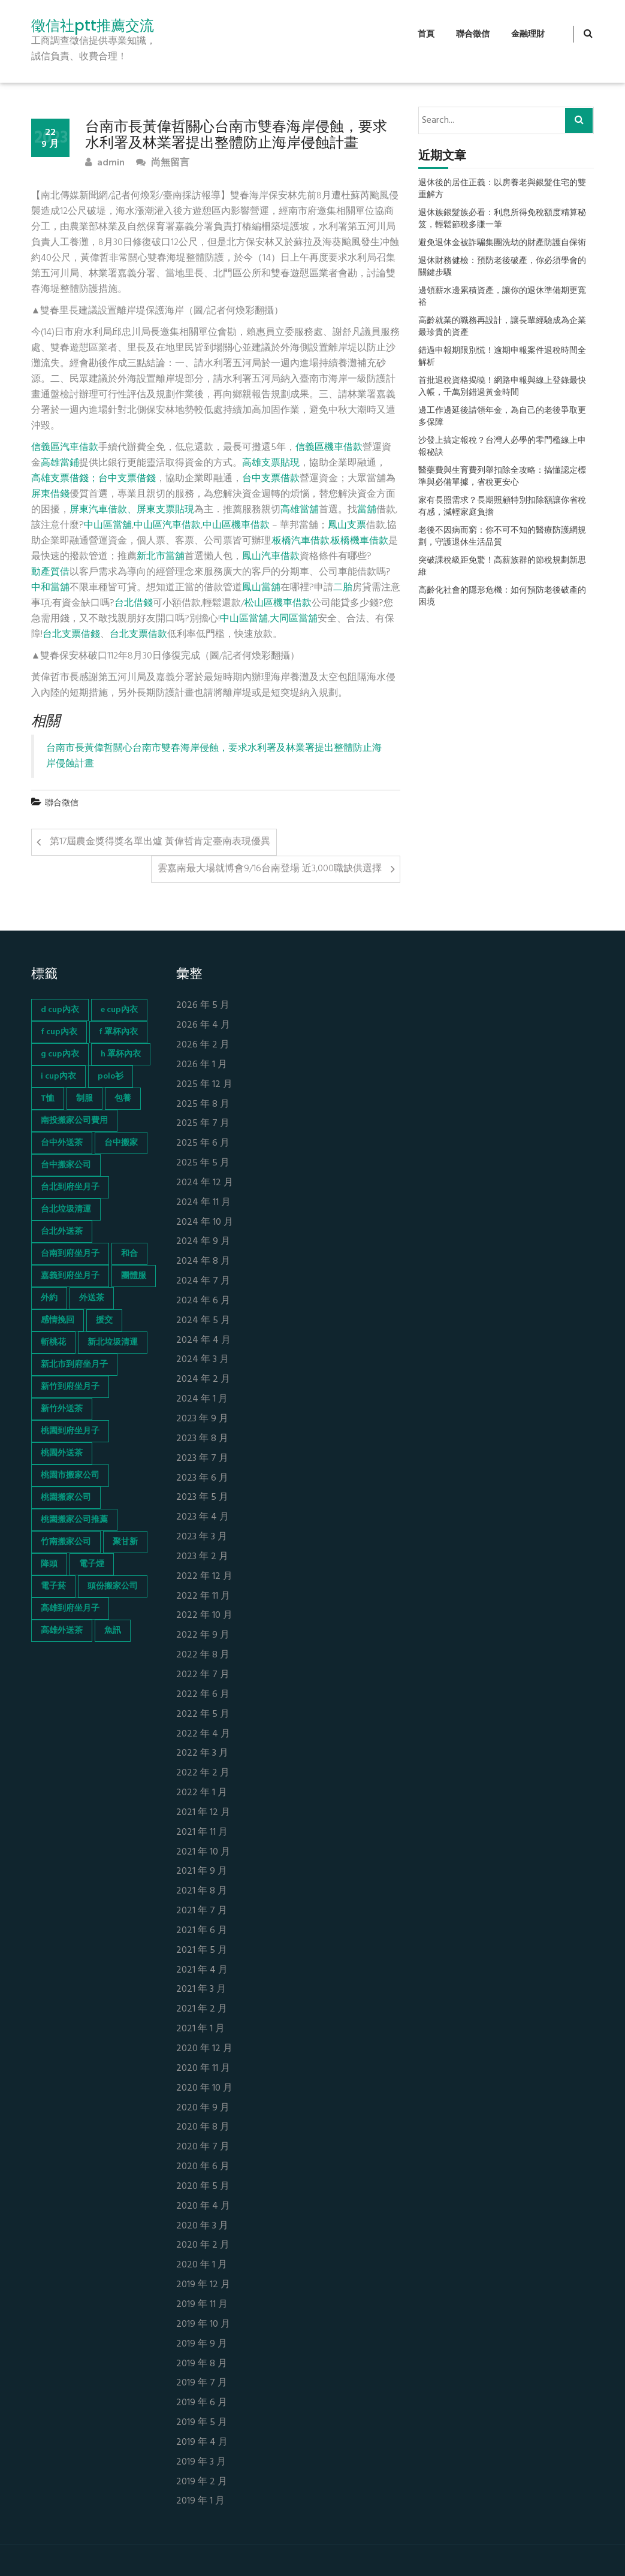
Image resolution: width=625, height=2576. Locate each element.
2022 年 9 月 (203, 1635)
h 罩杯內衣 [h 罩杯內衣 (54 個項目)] (121, 1054)
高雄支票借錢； (64, 479)
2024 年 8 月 (203, 1262)
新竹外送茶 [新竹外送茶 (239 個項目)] (62, 1409)
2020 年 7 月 (203, 2147)
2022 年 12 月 (204, 1577)
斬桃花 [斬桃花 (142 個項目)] (53, 1342)
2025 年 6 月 (203, 1143)
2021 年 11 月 (202, 1833)
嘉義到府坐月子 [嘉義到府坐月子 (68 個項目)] (70, 1276)
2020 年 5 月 (203, 2187)
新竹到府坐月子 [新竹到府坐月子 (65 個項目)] (70, 1387)
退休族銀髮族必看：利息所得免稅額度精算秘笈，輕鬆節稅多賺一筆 (502, 219)
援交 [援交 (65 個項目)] (104, 1320)
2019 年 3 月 (201, 2462)
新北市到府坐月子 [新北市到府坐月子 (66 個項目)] (74, 1365)
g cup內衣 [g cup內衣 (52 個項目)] (60, 1054)
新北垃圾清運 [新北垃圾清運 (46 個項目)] (112, 1342)
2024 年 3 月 (202, 1360)
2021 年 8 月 (201, 1891)
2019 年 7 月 (201, 2383)
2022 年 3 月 (202, 1753)
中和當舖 (50, 588)
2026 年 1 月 (201, 1065)
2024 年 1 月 (202, 1399)
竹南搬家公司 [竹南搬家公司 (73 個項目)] (66, 1542)
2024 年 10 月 (204, 1223)
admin (105, 163)
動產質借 (50, 572)
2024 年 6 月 (203, 1301)
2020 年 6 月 (203, 2167)
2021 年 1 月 (200, 2029)
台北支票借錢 (71, 634)
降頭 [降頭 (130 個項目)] (49, 1564)
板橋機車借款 (359, 541)
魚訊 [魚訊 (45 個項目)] (112, 1631)
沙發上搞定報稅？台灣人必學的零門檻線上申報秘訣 (502, 447)
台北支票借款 (138, 634)
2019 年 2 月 (201, 2482)
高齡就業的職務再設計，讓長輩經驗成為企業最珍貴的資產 (502, 327)
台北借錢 (133, 603)
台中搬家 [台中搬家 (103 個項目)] (121, 1143)
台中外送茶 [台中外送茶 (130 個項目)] (62, 1143)
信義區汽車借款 (64, 447)
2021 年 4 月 (202, 1970)
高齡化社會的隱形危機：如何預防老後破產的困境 (502, 597)
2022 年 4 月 (203, 1734)
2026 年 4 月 (203, 1025)
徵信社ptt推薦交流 (92, 26)
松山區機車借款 (278, 603)
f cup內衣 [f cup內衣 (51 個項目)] (59, 1032)
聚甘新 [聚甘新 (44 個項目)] (125, 1542)
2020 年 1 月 (201, 2265)
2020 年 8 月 (203, 2127)
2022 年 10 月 (204, 1616)
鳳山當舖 (261, 588)
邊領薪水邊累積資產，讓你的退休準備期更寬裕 (502, 297)
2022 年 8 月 (203, 1655)
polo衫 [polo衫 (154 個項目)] (110, 1076)
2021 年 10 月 (203, 1852)
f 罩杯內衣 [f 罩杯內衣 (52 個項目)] (118, 1032)
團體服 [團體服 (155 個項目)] (133, 1276)
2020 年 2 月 (203, 2245)
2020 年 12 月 (204, 2049)
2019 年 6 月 (201, 2403)
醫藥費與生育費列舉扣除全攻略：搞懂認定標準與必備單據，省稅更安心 (502, 477)
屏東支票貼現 (165, 510)
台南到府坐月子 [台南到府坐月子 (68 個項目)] (70, 1254)
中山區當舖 (108, 525)
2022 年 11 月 (203, 1596)
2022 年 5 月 (203, 1715)
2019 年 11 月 (202, 2305)
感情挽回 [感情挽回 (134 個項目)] (57, 1320)
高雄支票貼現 (271, 463)
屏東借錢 (50, 494)
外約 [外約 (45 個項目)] (49, 1298)
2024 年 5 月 (203, 1321)
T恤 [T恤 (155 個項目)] (48, 1099)
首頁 (426, 34)
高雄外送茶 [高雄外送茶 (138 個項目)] (62, 1631)
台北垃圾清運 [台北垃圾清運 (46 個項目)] (66, 1209)
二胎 (342, 588)
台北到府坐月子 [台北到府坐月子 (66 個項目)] (70, 1187)
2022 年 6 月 (203, 1695)
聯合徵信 (473, 34)
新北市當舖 (161, 556)
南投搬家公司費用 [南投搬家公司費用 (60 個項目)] (74, 1121)
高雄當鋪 (60, 463)
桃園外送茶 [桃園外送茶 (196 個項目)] (62, 1453)
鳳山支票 (347, 525)
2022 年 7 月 (203, 1675)
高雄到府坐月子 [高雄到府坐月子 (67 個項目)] (70, 1608)
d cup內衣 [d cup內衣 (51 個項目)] (60, 1010)
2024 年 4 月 (203, 1341)
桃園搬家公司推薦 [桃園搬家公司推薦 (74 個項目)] (74, 1520)
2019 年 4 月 (202, 2443)
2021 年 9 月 (201, 1872)
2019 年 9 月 (201, 2344)
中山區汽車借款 (167, 525)
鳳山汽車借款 (271, 556)
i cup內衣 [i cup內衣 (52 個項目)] (58, 1076)
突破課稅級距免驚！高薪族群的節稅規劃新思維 (502, 567)
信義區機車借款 (329, 447)
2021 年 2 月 (201, 2009)
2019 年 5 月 (201, 2423)
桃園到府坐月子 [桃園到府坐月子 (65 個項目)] (70, 1431)
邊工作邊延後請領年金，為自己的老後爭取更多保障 (502, 417)
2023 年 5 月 (202, 1498)
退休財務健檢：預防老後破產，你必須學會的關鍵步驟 (502, 267)
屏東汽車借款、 (103, 510)
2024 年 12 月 (204, 1183)
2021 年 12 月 (203, 1813)
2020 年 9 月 (203, 2108)
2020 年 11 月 (203, 2069)
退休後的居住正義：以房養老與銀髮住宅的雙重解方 (502, 189)
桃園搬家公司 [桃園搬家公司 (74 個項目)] (66, 1498)
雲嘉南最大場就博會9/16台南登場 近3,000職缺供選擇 (270, 869)
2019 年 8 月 (201, 2364)
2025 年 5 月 (203, 1163)
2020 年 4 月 (203, 2206)
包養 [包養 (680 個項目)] (122, 1099)
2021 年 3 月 (201, 1990)
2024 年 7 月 (203, 1281)
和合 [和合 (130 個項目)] (129, 1254)
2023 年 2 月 (202, 1557)
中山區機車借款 (236, 525)
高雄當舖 (299, 510)
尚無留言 (162, 163)
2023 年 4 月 (202, 1517)
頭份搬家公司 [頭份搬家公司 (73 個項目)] (112, 1586)
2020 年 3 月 (202, 2226)
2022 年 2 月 (203, 1773)
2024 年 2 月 (203, 1380)
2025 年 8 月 (203, 1105)
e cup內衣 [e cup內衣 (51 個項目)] (119, 1010)
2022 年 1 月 (201, 1793)
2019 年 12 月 (203, 2285)
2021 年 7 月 (201, 1911)
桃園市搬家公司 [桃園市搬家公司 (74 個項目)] (70, 1475)
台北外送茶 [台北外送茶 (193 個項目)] (62, 1232)
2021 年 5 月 (201, 1951)
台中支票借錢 (127, 479)
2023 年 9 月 (202, 1419)
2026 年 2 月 (203, 1045)
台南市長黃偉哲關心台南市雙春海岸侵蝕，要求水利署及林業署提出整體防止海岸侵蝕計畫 (214, 756)
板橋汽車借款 (301, 541)
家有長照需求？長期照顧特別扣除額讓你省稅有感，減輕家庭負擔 (502, 507)
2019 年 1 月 (200, 2501)
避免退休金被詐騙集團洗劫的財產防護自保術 (502, 243)
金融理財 (528, 34)
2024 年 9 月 (203, 1242)
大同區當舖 (294, 619)
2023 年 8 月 (202, 1439)
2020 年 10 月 (204, 2088)
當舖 (366, 510)
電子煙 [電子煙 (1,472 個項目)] (91, 1564)
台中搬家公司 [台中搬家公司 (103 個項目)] (66, 1165)
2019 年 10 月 (203, 2325)
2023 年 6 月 (202, 1478)
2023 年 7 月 (202, 1459)
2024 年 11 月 (203, 1203)
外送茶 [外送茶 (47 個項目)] (91, 1298)
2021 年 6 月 (201, 1931)
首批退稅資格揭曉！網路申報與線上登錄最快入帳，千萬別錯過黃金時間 (502, 387)
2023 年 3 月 (201, 1537)
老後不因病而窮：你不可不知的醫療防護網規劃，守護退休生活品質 (502, 537)
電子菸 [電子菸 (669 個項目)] (53, 1586)
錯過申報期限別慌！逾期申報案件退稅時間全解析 (502, 357)
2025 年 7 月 (203, 1124)
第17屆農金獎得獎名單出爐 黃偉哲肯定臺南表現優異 (160, 842)
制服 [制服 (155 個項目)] (84, 1099)
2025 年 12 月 (204, 1085)
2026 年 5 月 (203, 1006)
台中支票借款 (271, 479)
